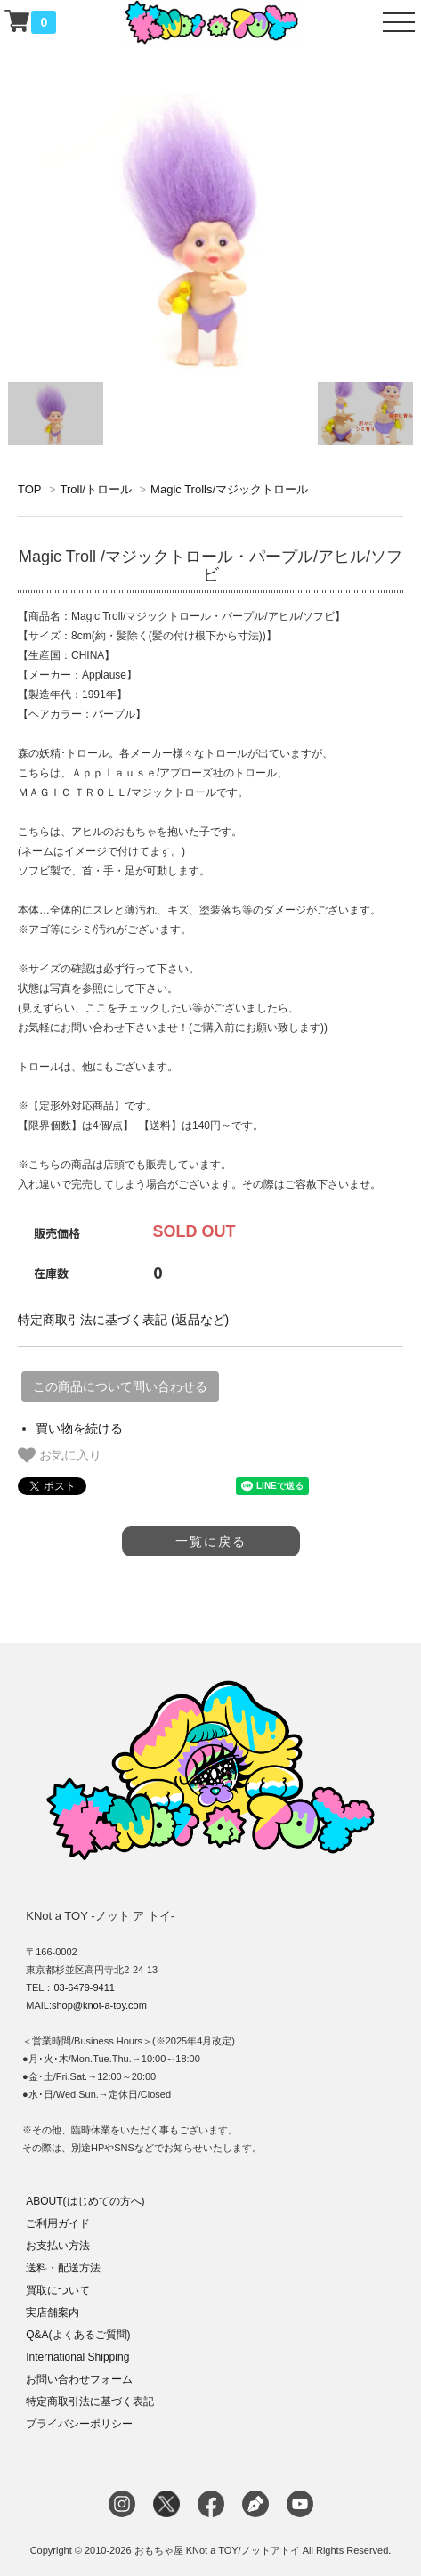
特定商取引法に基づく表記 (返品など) (123, 1319)
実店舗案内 (52, 2312)
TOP (29, 489)
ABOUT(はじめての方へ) (85, 2201)
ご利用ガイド (58, 2223)
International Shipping (77, 2357)
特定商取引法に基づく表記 (90, 2401)
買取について (58, 2290)
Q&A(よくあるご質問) (78, 2334)
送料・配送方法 (63, 2268)
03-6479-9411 (84, 1987)
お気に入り (59, 1455)
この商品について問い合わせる (120, 1386)
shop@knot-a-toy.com (99, 2005)
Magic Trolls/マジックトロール (229, 489)
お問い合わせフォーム (79, 2379)
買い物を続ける (79, 1428)
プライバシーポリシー (79, 2424)
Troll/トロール (95, 489)
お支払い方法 (58, 2245)
